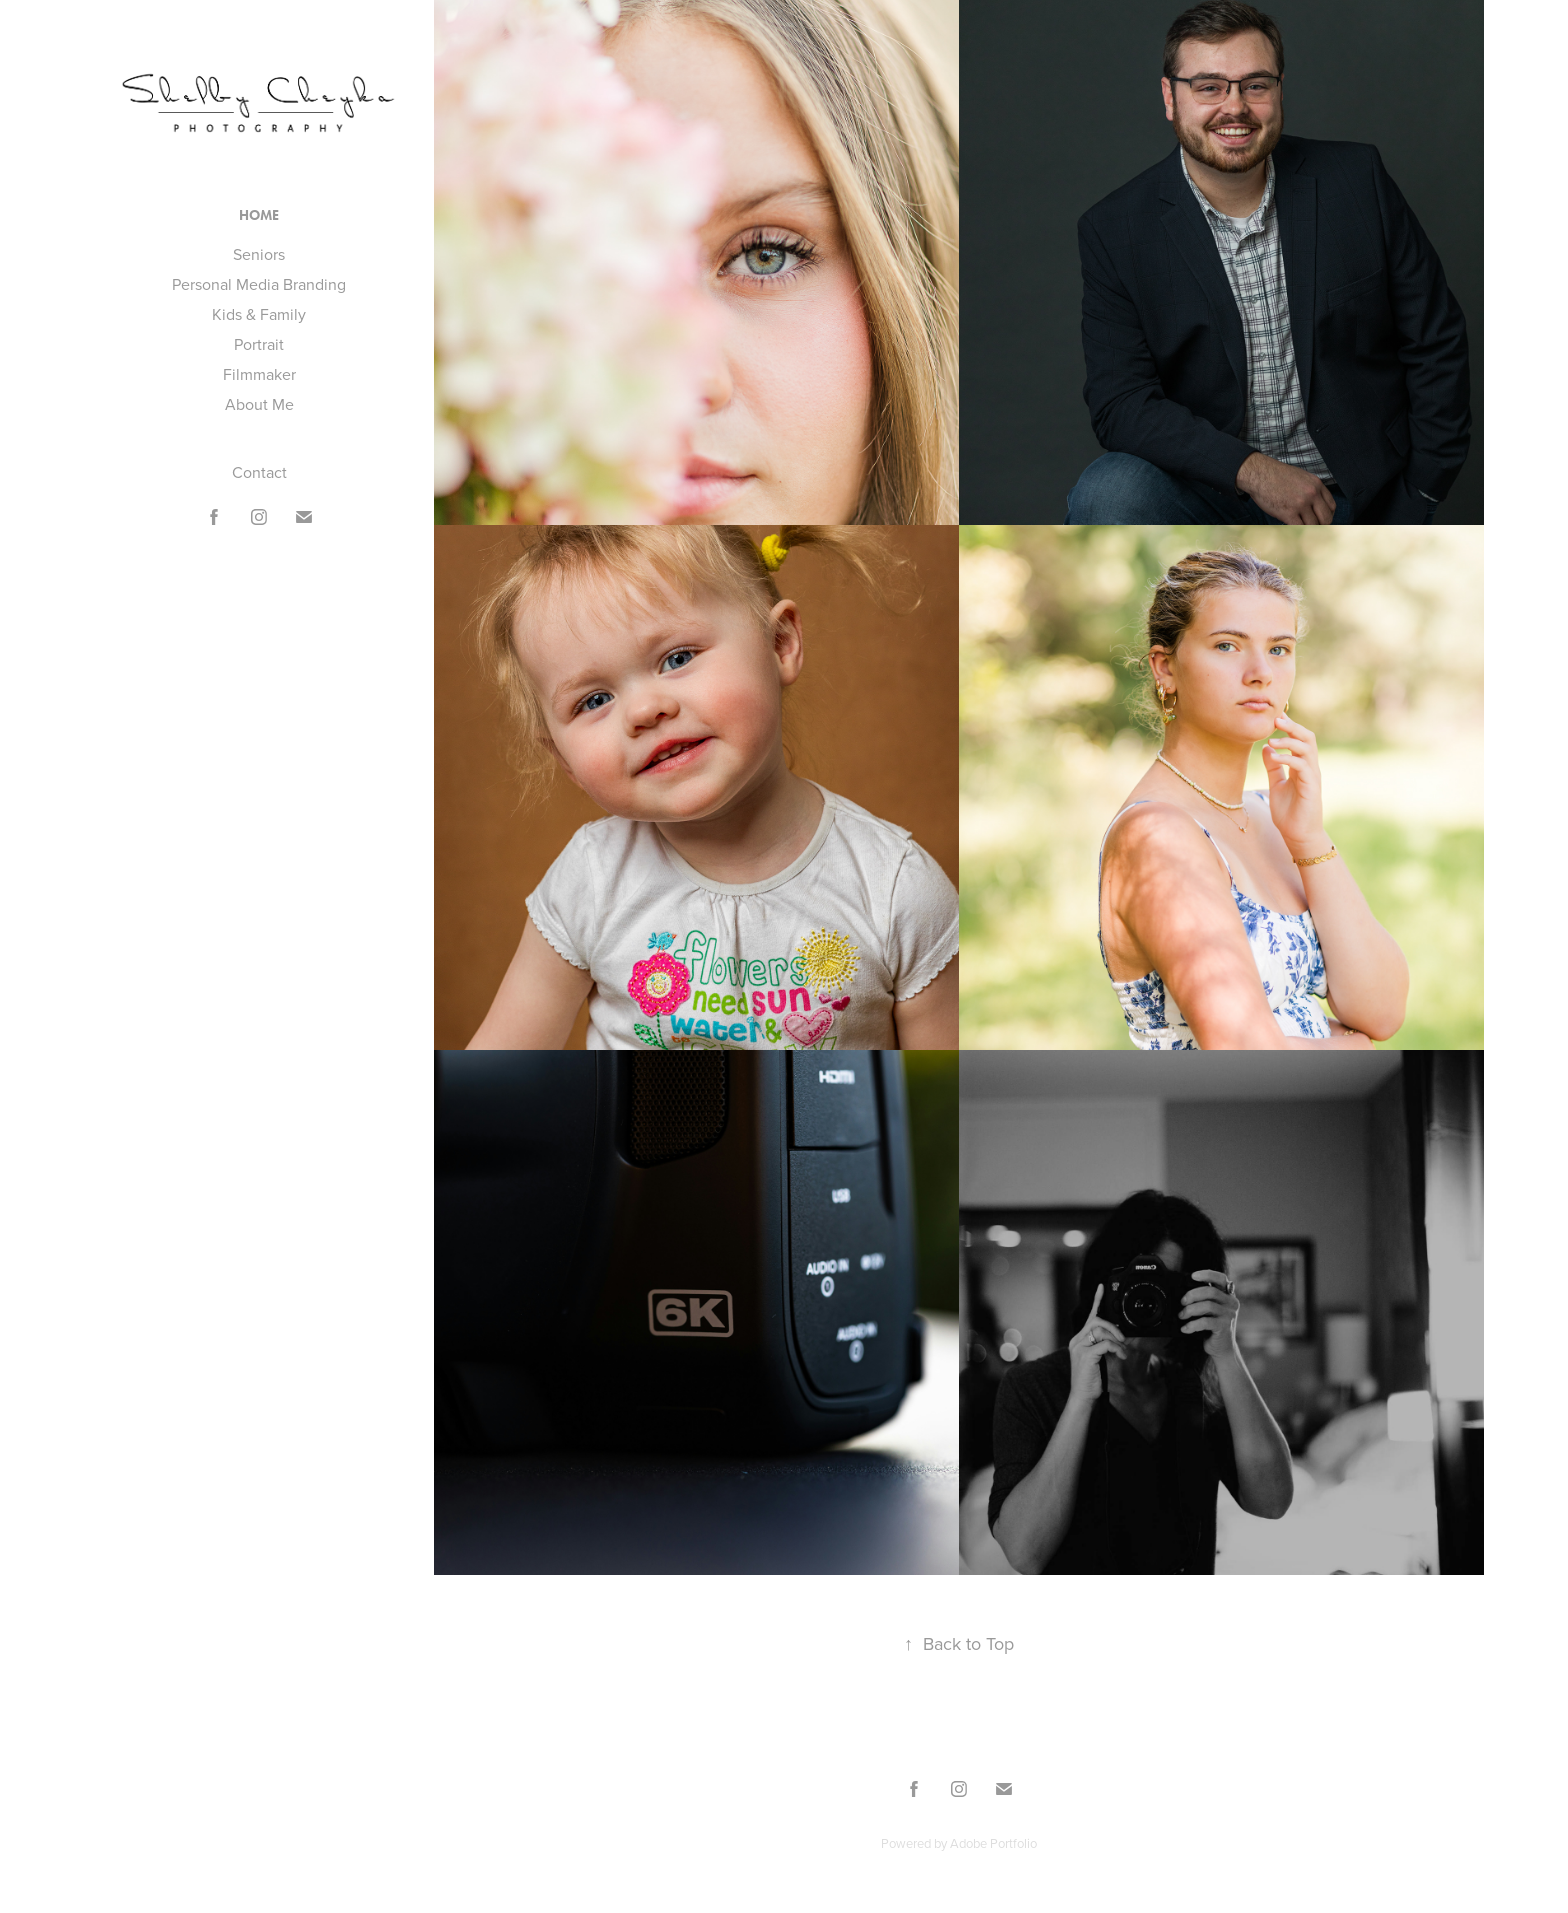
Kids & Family (259, 314)
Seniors (259, 254)
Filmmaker (259, 374)
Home (259, 215)
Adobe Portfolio (993, 1843)
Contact (259, 472)
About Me (259, 404)
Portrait (259, 344)
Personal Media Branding (259, 284)
